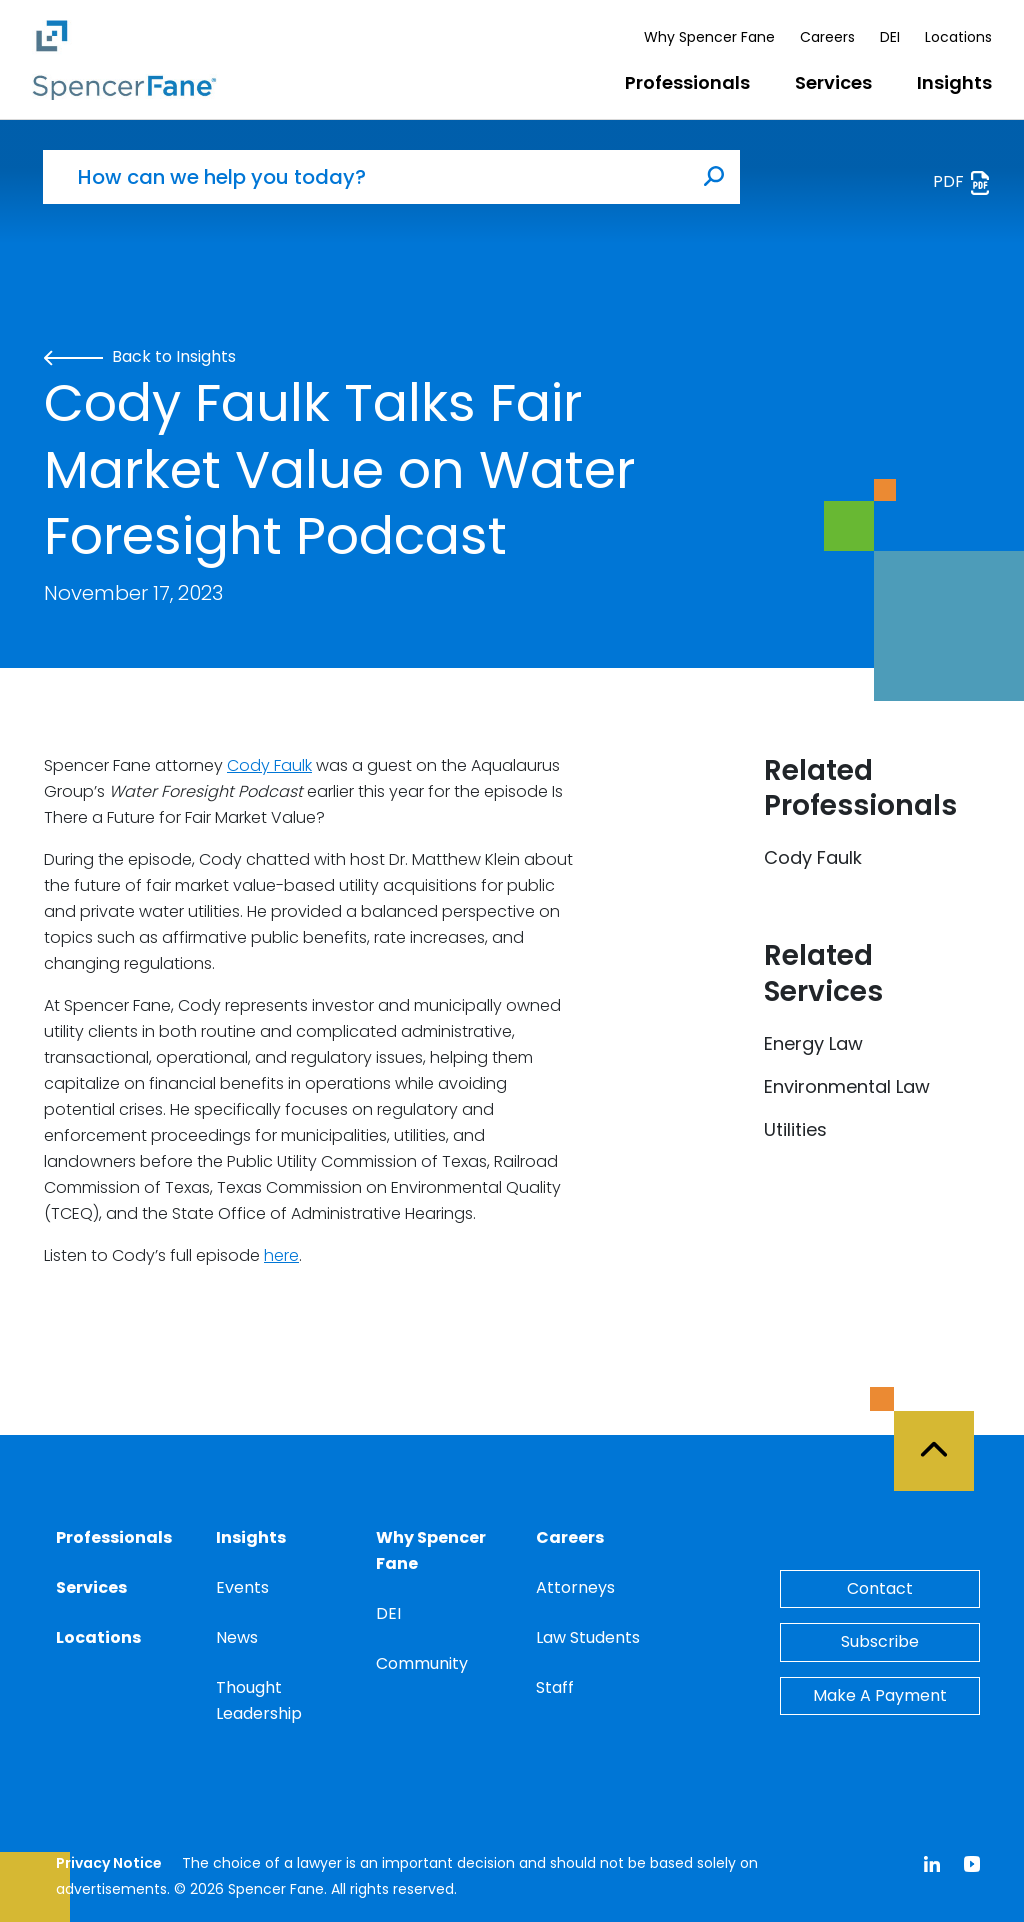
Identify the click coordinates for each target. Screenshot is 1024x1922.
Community (422, 1663)
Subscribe (880, 1641)
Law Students (588, 1637)
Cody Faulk (269, 765)
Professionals (687, 82)
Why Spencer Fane (709, 37)
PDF (962, 182)
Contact (880, 1588)
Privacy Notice (109, 1863)
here (281, 1255)
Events (242, 1587)
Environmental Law (847, 1086)
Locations (958, 37)
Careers (827, 37)
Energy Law (813, 1043)
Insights (954, 82)
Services (833, 82)
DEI (890, 37)
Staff (555, 1687)
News (237, 1637)
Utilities (795, 1129)
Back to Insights (140, 356)
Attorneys (575, 1587)
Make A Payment (880, 1695)
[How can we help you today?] (366, 177)
